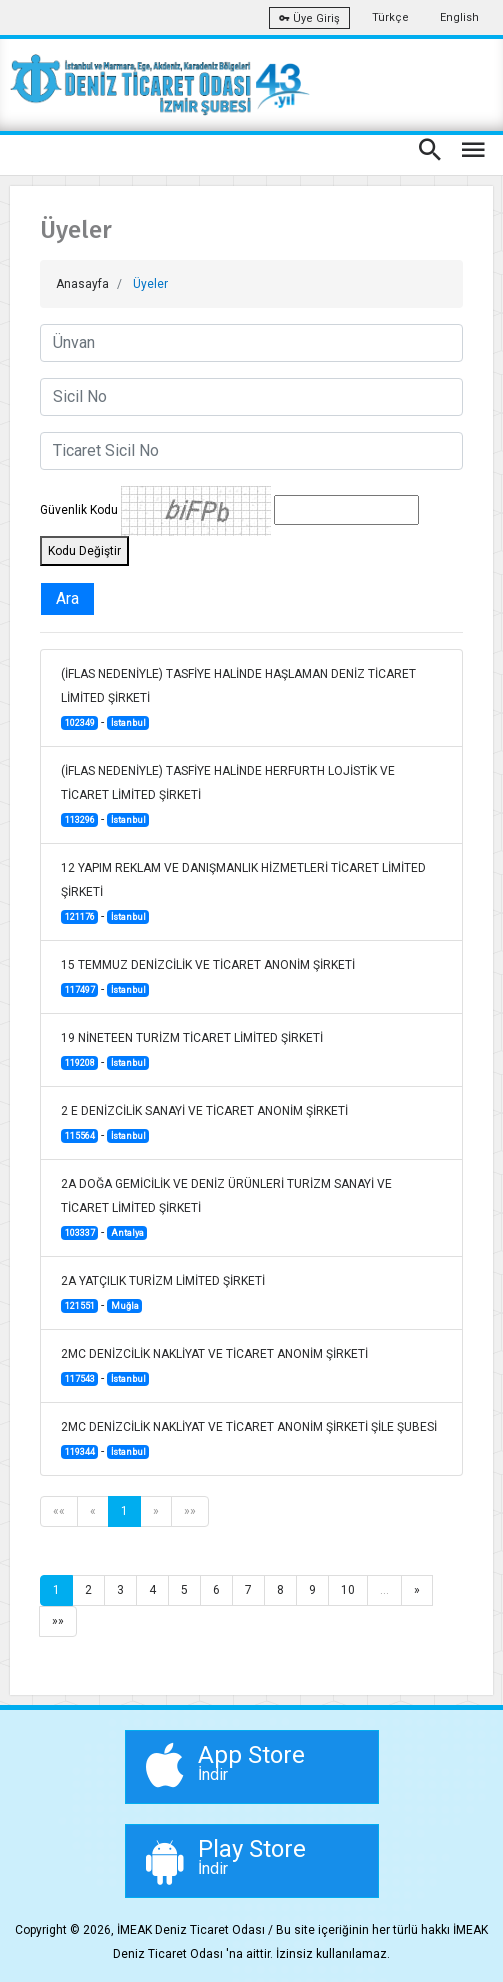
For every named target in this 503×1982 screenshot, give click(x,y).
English (459, 17)
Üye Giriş (309, 18)
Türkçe (390, 17)
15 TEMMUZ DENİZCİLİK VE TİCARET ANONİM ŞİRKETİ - (208, 977)
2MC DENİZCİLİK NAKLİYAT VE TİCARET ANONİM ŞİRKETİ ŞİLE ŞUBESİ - (249, 1439)
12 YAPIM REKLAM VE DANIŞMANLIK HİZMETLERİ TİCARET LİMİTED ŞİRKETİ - (243, 892)
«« (59, 1511)
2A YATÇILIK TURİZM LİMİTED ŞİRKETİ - (163, 1293)
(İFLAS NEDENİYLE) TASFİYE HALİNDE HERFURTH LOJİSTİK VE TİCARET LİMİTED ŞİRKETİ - (228, 795)
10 (348, 1590)
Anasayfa (82, 284)
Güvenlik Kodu (79, 510)
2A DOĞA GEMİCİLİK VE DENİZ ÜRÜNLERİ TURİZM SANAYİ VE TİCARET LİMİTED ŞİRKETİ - (226, 1208)
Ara (67, 598)
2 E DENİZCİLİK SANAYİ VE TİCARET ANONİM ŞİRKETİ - (204, 1123)
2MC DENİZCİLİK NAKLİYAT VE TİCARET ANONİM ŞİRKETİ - (214, 1366)
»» (190, 1511)
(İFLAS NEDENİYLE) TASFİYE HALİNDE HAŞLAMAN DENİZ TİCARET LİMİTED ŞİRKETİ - (238, 698)
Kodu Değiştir (84, 551)
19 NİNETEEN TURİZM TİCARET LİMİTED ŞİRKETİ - (192, 1050)
